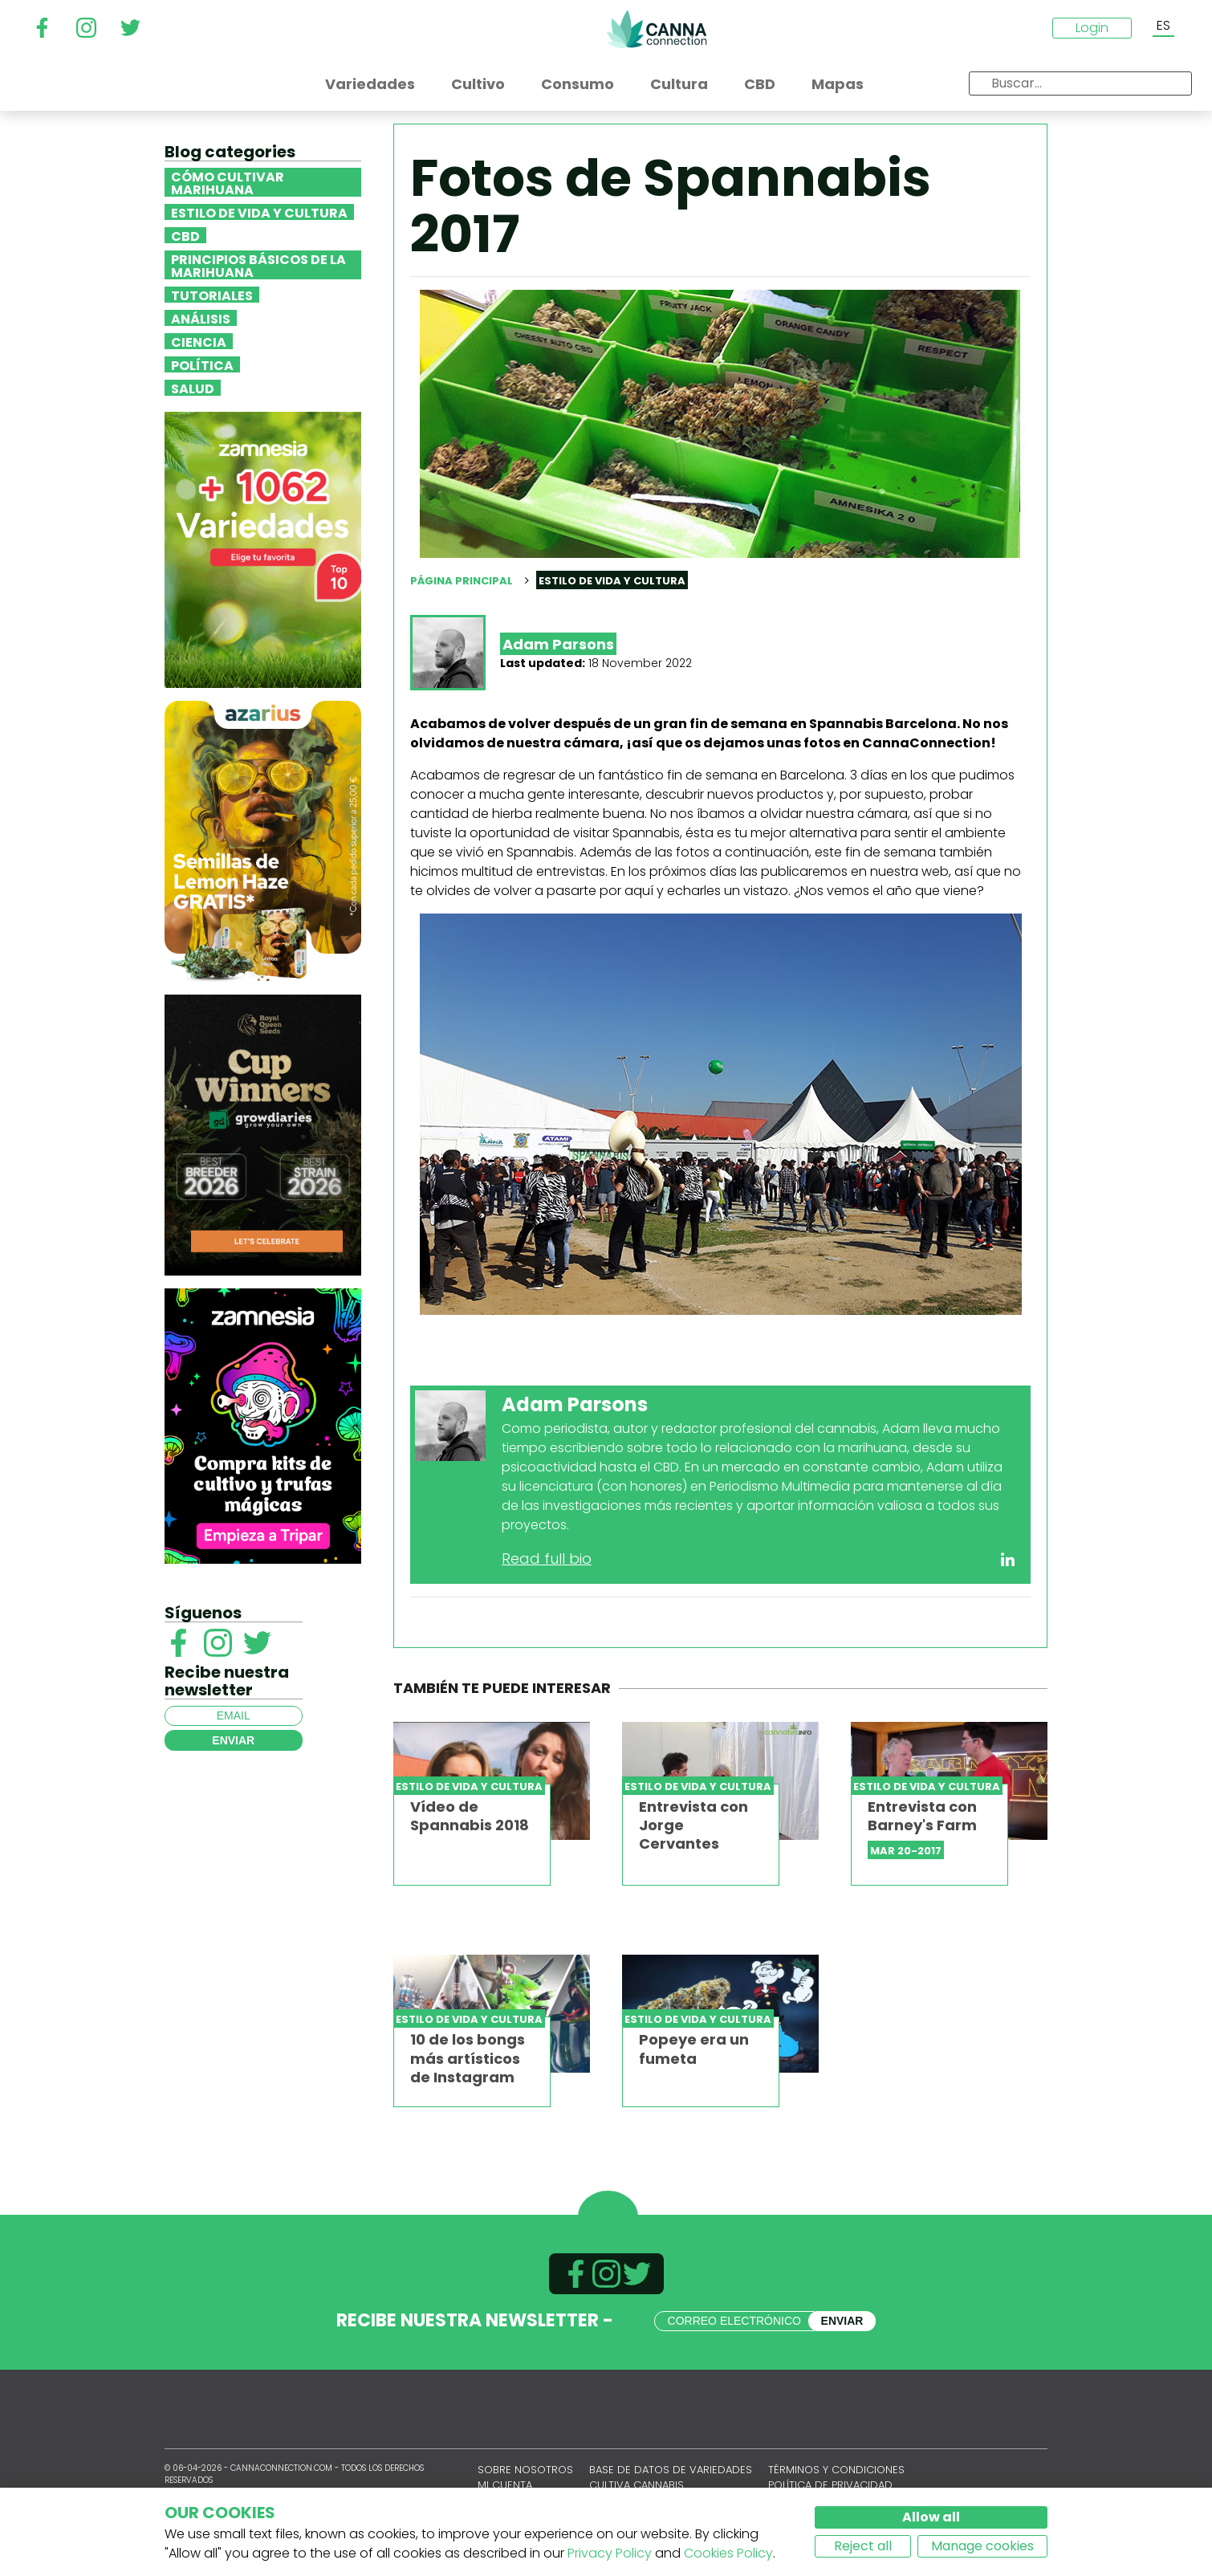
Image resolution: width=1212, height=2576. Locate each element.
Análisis (200, 318)
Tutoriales (212, 295)
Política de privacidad (830, 2485)
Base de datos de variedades (670, 2469)
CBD (185, 235)
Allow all (931, 2517)
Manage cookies (982, 2546)
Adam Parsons (558, 644)
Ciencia (198, 341)
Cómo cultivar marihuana (227, 182)
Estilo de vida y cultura (259, 212)
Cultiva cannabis (636, 2485)
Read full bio (547, 1558)
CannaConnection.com (656, 28)
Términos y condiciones (836, 2469)
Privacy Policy (609, 2553)
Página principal (461, 580)
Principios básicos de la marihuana (258, 264)
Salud (192, 388)
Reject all (863, 2546)
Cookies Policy (728, 2553)
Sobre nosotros (525, 2469)
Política (202, 364)
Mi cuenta (505, 2485)
